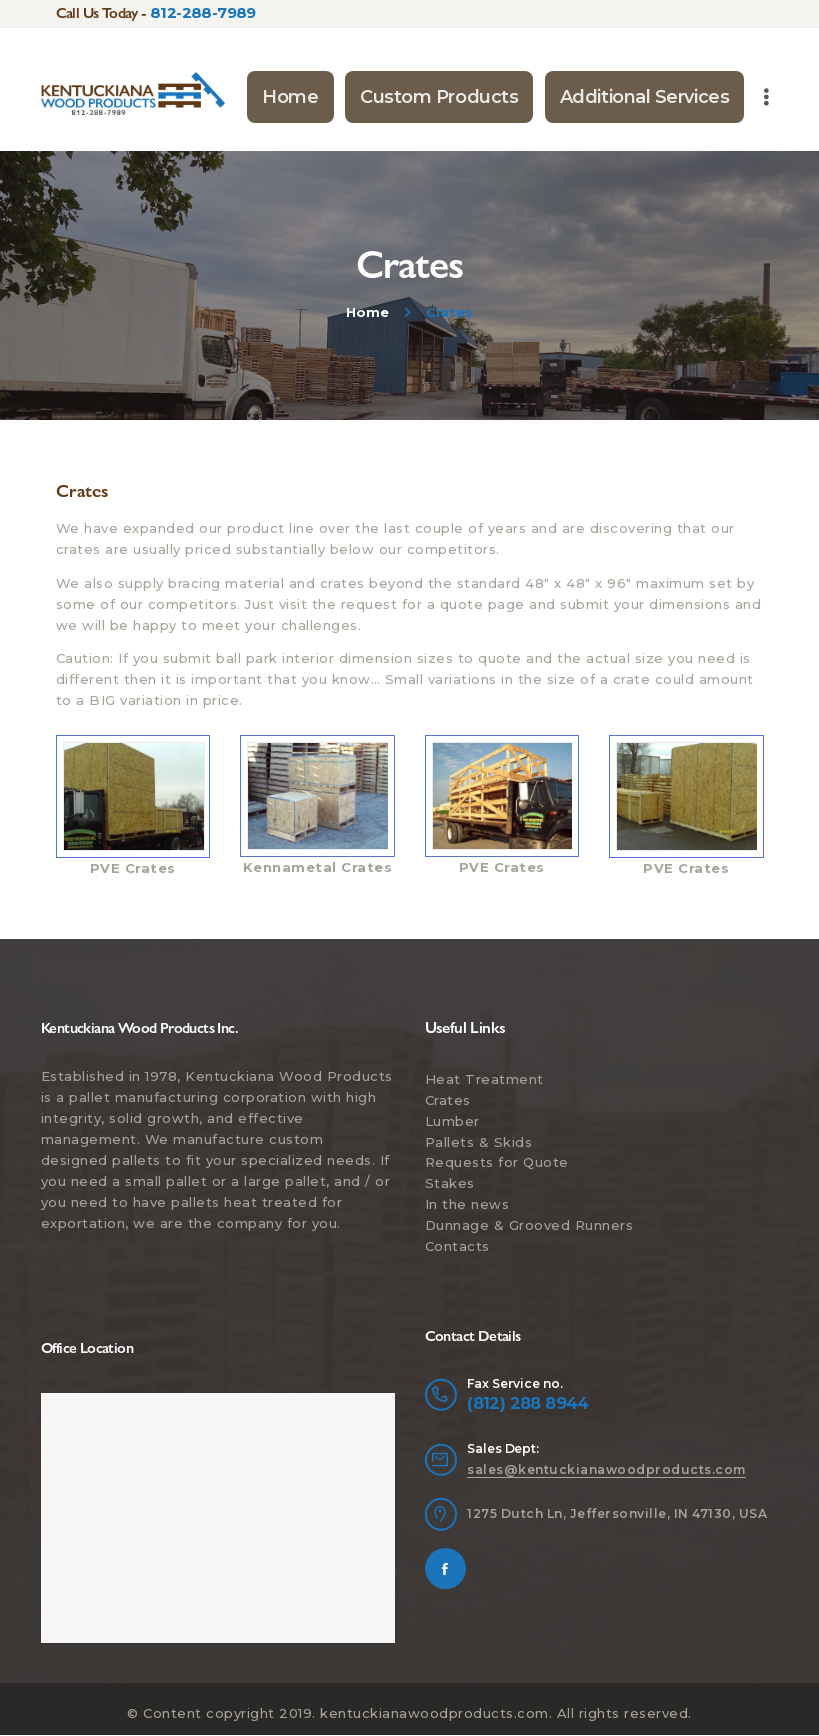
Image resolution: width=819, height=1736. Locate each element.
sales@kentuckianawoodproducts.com (606, 1469)
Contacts (457, 1246)
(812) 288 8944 (528, 1403)
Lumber (452, 1121)
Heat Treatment (484, 1079)
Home (367, 312)
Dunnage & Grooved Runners (529, 1225)
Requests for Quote (497, 1162)
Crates (448, 1100)
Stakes (450, 1183)
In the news (467, 1204)
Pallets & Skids (479, 1142)
